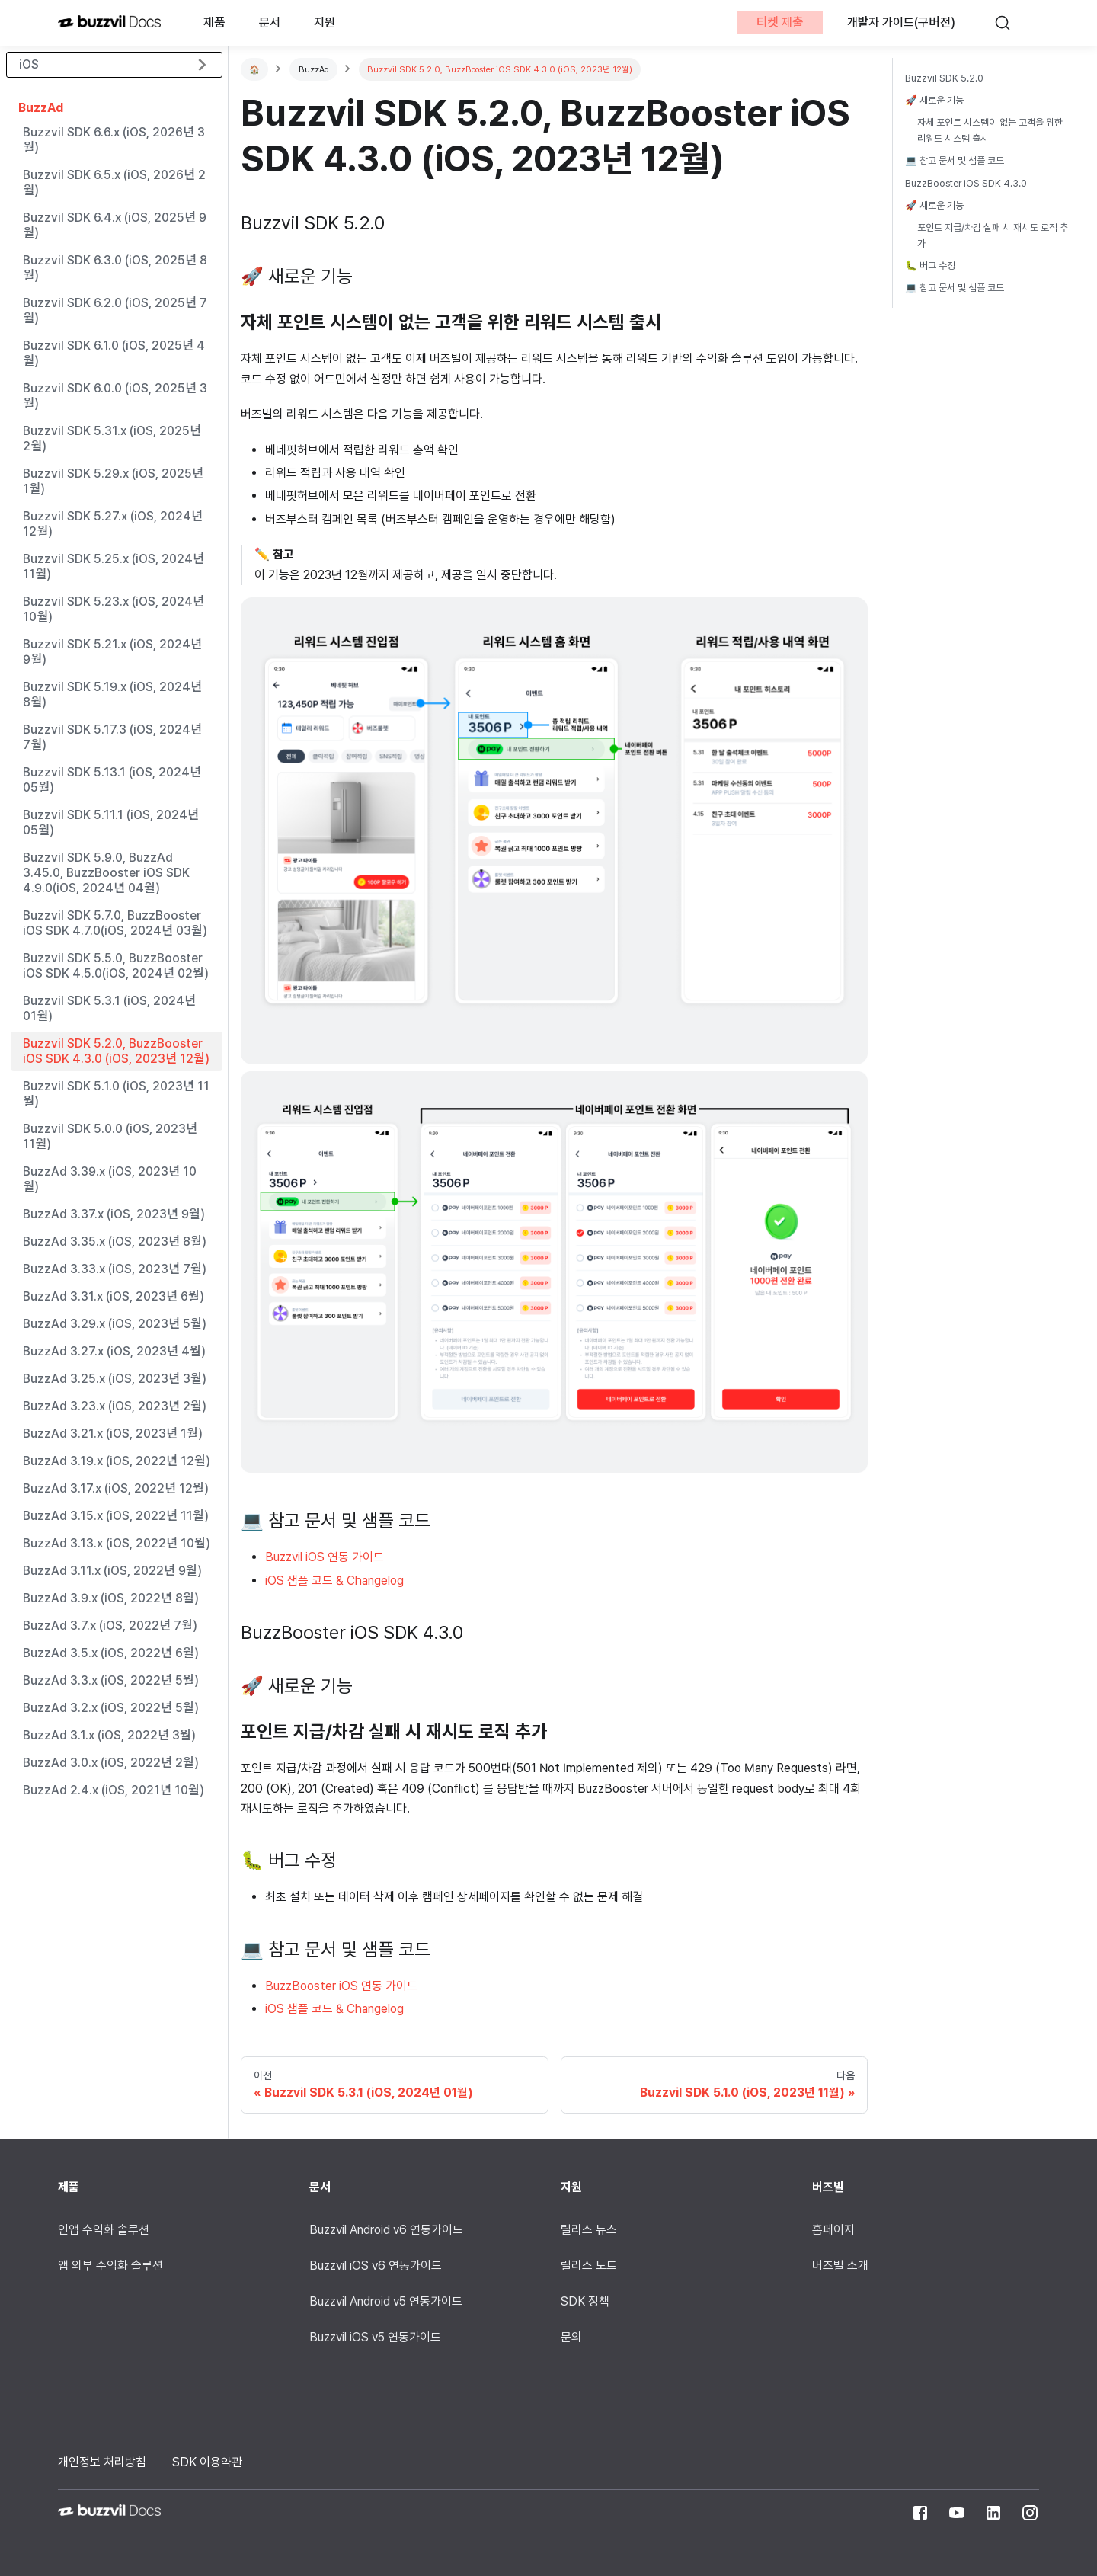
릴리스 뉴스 (589, 2229)
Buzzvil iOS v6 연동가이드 (375, 2265)
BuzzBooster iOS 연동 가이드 (341, 1986)
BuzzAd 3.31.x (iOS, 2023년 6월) (113, 1296)
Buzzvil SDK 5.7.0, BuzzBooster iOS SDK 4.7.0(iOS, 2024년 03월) (114, 923)
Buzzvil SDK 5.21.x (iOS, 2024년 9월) (112, 652)
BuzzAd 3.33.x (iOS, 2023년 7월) (114, 1269)
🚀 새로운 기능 (934, 100)
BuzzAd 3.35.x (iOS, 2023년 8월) (114, 1241)
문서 (269, 22)
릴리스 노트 (589, 2265)
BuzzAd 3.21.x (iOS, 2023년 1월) (112, 1433)
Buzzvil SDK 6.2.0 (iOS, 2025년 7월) (115, 310)
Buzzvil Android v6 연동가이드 (386, 2229)
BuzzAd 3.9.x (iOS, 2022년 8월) (110, 1598)
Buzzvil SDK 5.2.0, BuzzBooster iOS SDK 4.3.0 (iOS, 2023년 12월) (116, 1051)
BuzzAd (40, 108)
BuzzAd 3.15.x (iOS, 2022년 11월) (115, 1516)
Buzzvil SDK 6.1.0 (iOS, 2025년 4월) (114, 353)
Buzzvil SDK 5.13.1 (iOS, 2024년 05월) (112, 780)
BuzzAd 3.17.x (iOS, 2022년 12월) (115, 1488)
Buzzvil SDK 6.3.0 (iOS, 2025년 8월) (115, 268)
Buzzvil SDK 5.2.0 (944, 78)
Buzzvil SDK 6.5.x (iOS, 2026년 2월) (114, 182)
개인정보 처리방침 (102, 2462)
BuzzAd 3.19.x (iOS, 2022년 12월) (116, 1461)
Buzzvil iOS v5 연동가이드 (375, 2337)
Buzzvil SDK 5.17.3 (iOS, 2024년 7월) (112, 737)
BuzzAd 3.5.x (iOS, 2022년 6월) (110, 1653)
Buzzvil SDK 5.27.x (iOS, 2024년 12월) (113, 524)
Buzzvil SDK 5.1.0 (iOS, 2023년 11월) (116, 1094)
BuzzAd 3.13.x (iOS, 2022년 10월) (116, 1543)
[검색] (1009, 23)
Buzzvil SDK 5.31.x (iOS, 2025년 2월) (112, 438)
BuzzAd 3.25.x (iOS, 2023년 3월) (114, 1378)
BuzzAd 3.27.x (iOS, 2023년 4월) (114, 1351)
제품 (214, 22)
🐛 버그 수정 (930, 265)
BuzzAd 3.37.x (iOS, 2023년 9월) (113, 1214)
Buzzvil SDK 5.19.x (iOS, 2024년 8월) (112, 694)
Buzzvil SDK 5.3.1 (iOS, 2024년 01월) (109, 1008)
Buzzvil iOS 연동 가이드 (324, 1557)
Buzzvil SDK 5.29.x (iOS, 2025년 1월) (113, 481)
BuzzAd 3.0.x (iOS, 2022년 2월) (110, 1762)
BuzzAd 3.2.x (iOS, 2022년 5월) (110, 1708)
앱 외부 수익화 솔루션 (110, 2265)
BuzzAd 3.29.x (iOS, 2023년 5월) (114, 1324)
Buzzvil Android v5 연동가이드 (385, 2301)
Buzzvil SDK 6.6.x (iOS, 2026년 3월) (114, 140)
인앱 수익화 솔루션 (103, 2229)
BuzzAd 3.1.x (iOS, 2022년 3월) (109, 1735)
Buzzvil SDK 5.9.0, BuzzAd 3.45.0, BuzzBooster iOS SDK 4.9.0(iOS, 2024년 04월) (106, 872)
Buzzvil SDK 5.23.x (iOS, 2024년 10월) (113, 609)
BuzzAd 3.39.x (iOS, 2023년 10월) (110, 1179)
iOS (29, 64)
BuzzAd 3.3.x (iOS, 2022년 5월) (110, 1680)
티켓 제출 (779, 22)
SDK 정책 (585, 2301)
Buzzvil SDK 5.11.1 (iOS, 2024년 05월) (111, 822)
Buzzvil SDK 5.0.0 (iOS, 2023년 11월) (110, 1136)
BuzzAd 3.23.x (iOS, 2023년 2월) (114, 1406)
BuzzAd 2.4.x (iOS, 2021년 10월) (113, 1790)
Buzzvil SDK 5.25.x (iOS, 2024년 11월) (113, 566)
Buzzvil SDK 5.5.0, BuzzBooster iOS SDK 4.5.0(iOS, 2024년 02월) (115, 966)
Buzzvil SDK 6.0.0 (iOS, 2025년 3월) (115, 396)
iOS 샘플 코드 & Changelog (334, 1580)
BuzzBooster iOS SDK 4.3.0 (966, 183)
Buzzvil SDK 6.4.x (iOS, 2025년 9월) (114, 225)
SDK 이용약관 (207, 2462)
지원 (324, 22)
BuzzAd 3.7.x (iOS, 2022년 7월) (110, 1625)
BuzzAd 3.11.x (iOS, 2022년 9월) (112, 1570)
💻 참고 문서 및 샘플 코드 (954, 160)
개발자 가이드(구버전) (901, 22)
